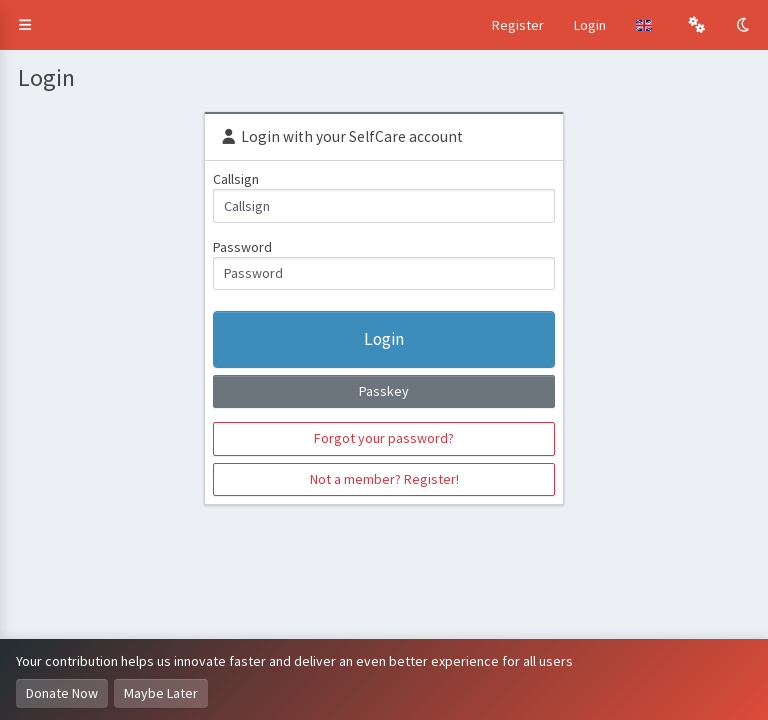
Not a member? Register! (384, 479)
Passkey (384, 391)
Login (590, 25)
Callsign (236, 179)
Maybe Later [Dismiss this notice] (161, 693)
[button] (25, 25)
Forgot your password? (384, 438)
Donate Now (62, 693)
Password (242, 247)
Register (518, 25)
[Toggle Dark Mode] (745, 25)
